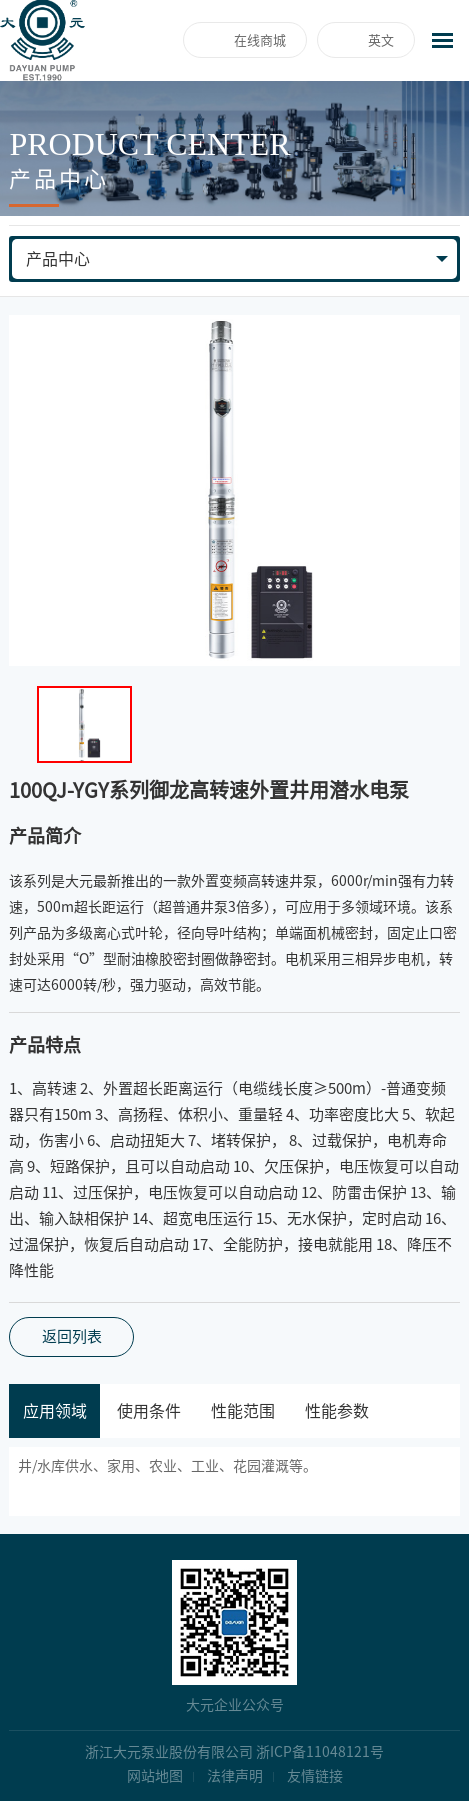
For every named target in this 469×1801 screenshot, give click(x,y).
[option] (234, 490)
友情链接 (315, 1776)
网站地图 (155, 1776)
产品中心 (58, 259)
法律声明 (235, 1776)
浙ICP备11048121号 (320, 1752)
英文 (381, 40)
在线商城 (260, 40)
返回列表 (72, 1336)
